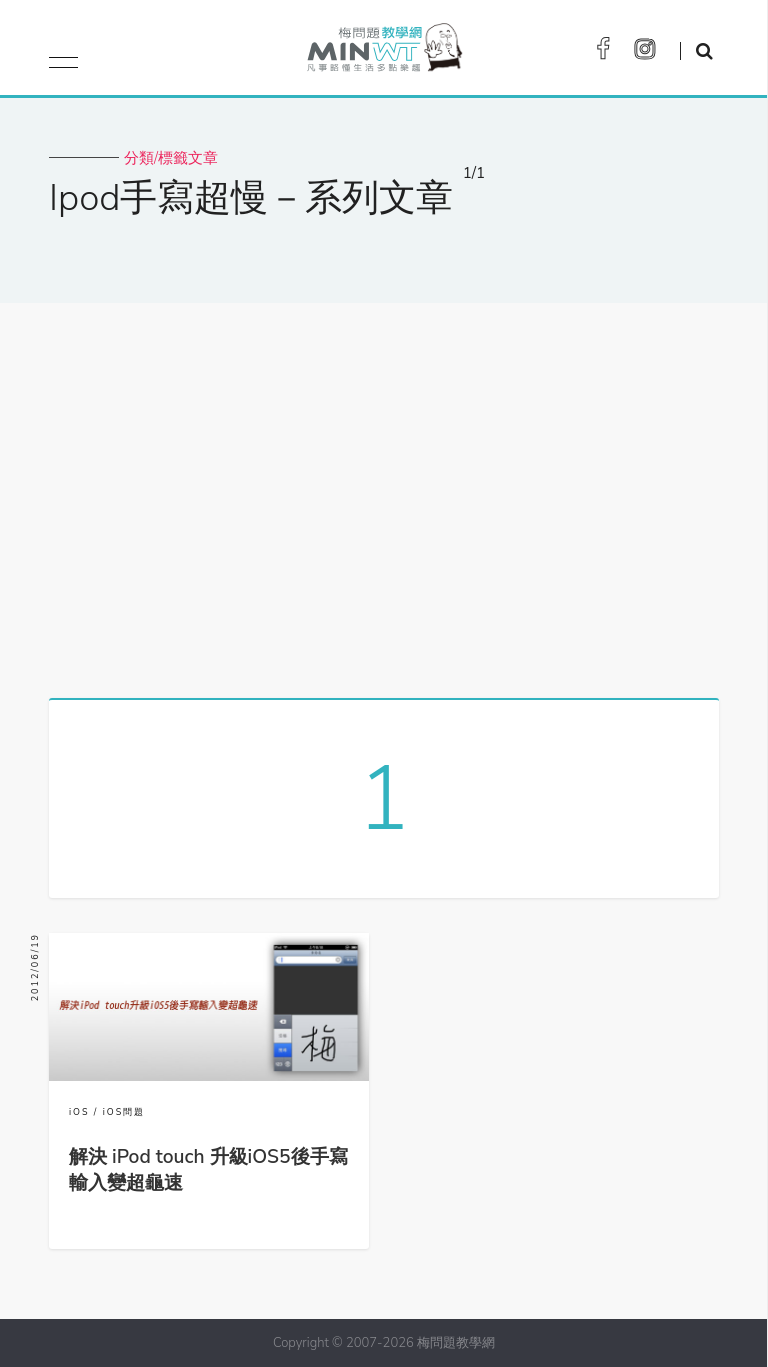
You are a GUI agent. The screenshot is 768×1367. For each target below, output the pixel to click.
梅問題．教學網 (383, 52)
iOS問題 (124, 1112)
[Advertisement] (384, 493)
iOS (79, 1112)
